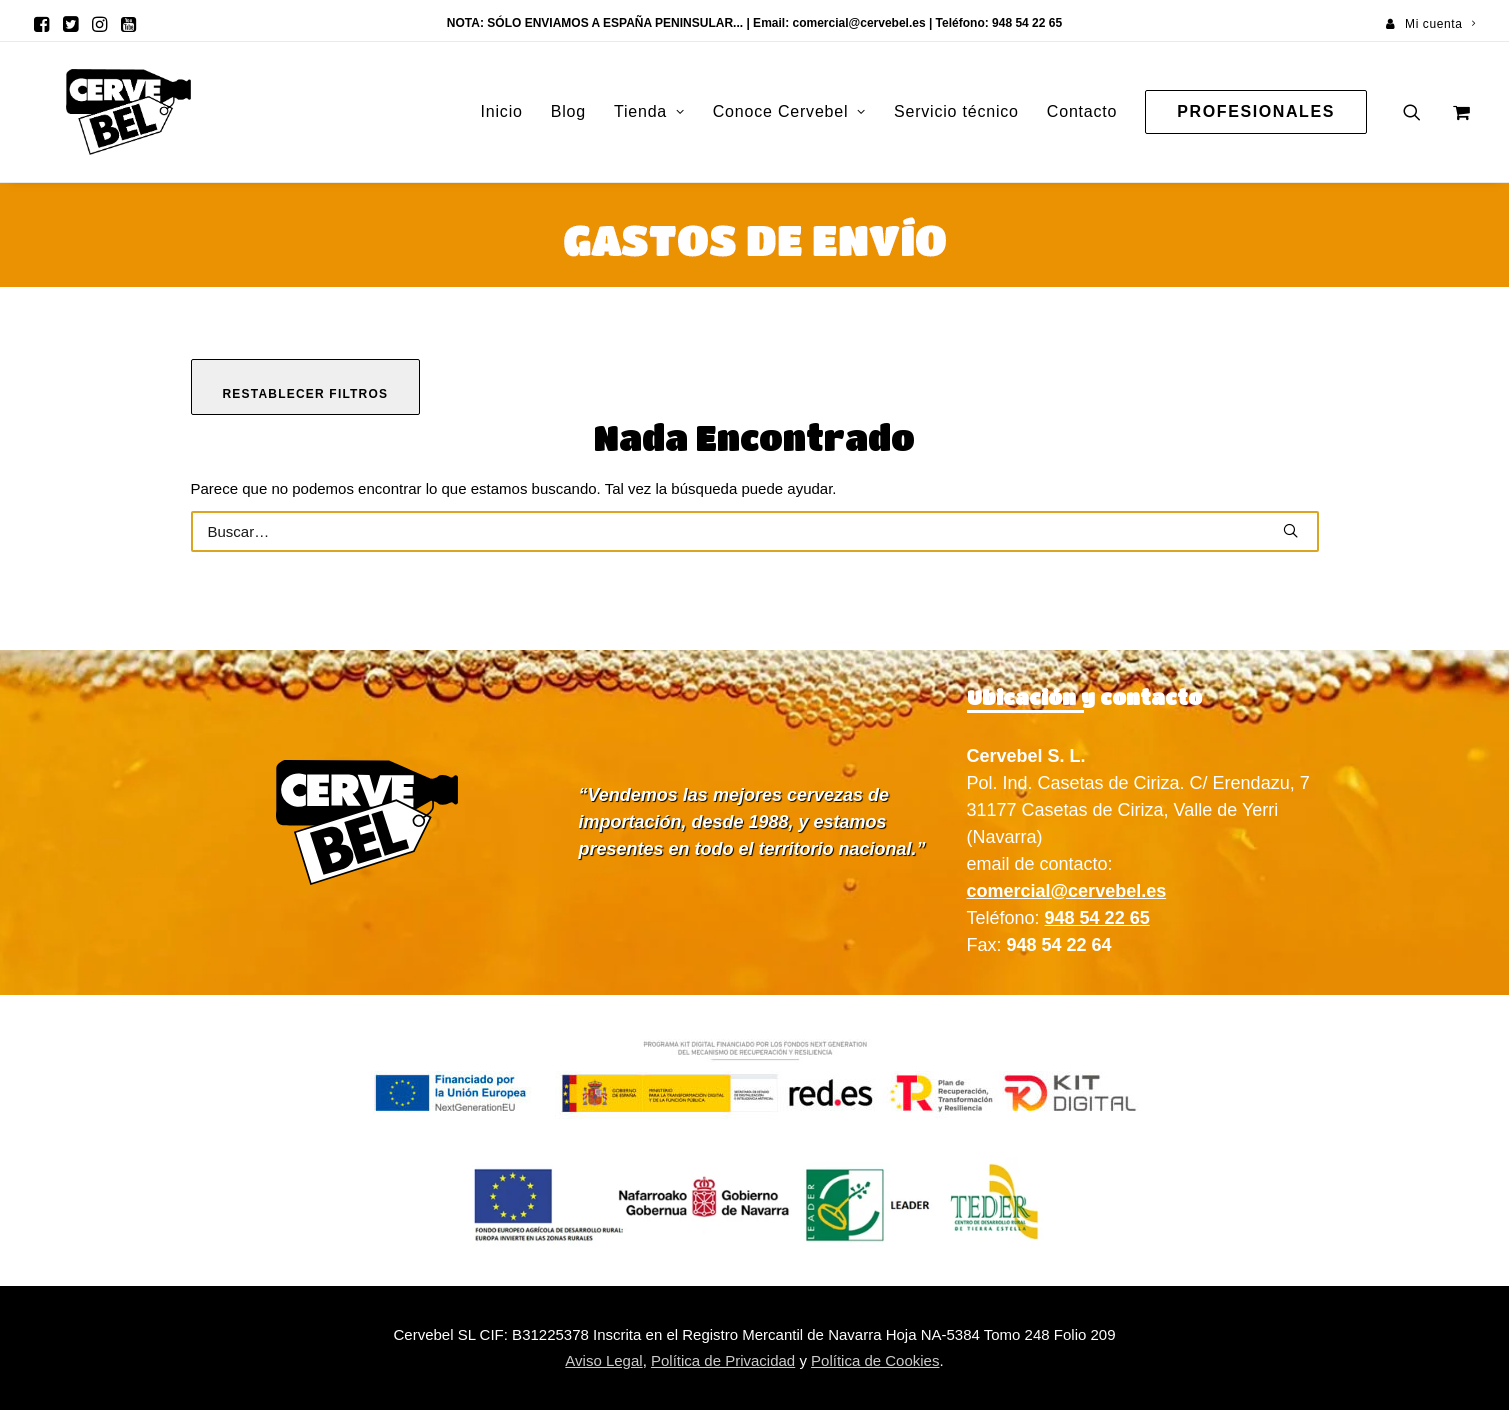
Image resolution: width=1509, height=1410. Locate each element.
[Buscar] (755, 531)
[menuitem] (1430, 24)
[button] (41, 24)
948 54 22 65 (1097, 918)
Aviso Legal (603, 1360)
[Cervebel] (98, 112)
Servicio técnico (956, 111)
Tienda (649, 111)
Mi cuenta (1440, 24)
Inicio (502, 111)
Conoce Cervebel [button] (789, 111)
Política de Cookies (875, 1360)
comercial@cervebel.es (858, 23)
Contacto (1082, 111)
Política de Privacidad (723, 1360)
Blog (568, 111)
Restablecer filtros (306, 394)
